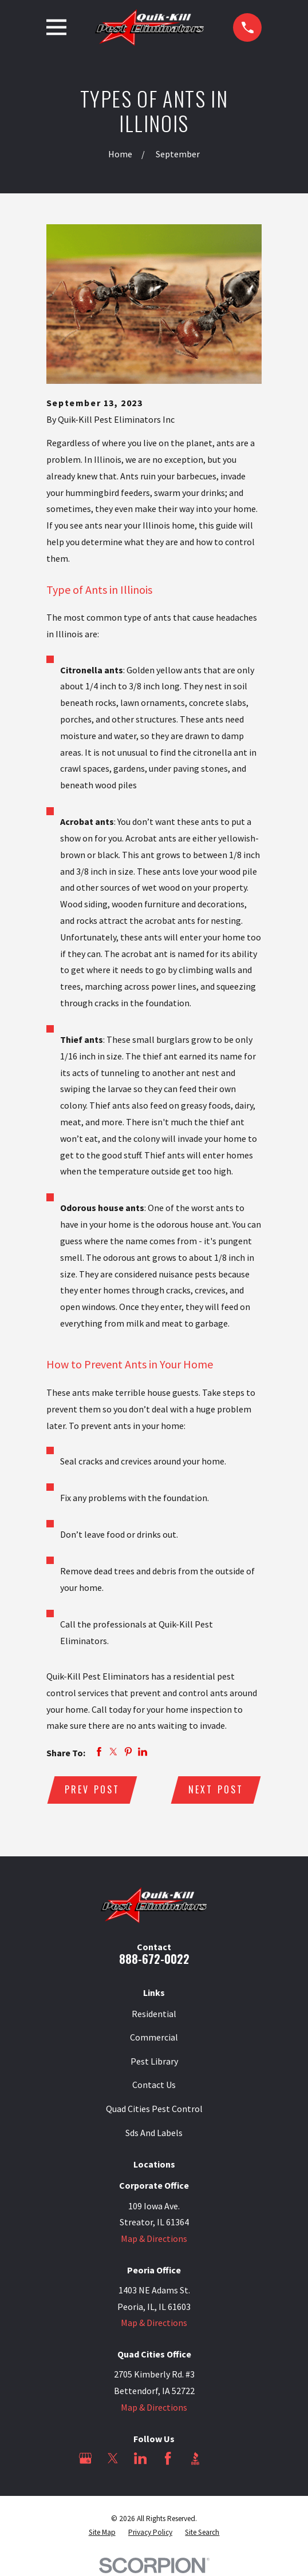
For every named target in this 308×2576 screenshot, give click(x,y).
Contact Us (154, 2085)
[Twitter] (112, 2459)
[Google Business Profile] (85, 2459)
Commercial (154, 2038)
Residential (154, 2014)
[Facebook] (167, 2459)
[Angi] (222, 2459)
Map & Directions (154, 2239)
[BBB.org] (195, 2459)
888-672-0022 (154, 1959)
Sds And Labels (154, 2133)
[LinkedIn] (140, 2459)
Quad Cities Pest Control (154, 2109)
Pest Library (154, 2061)
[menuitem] (102, 2534)
